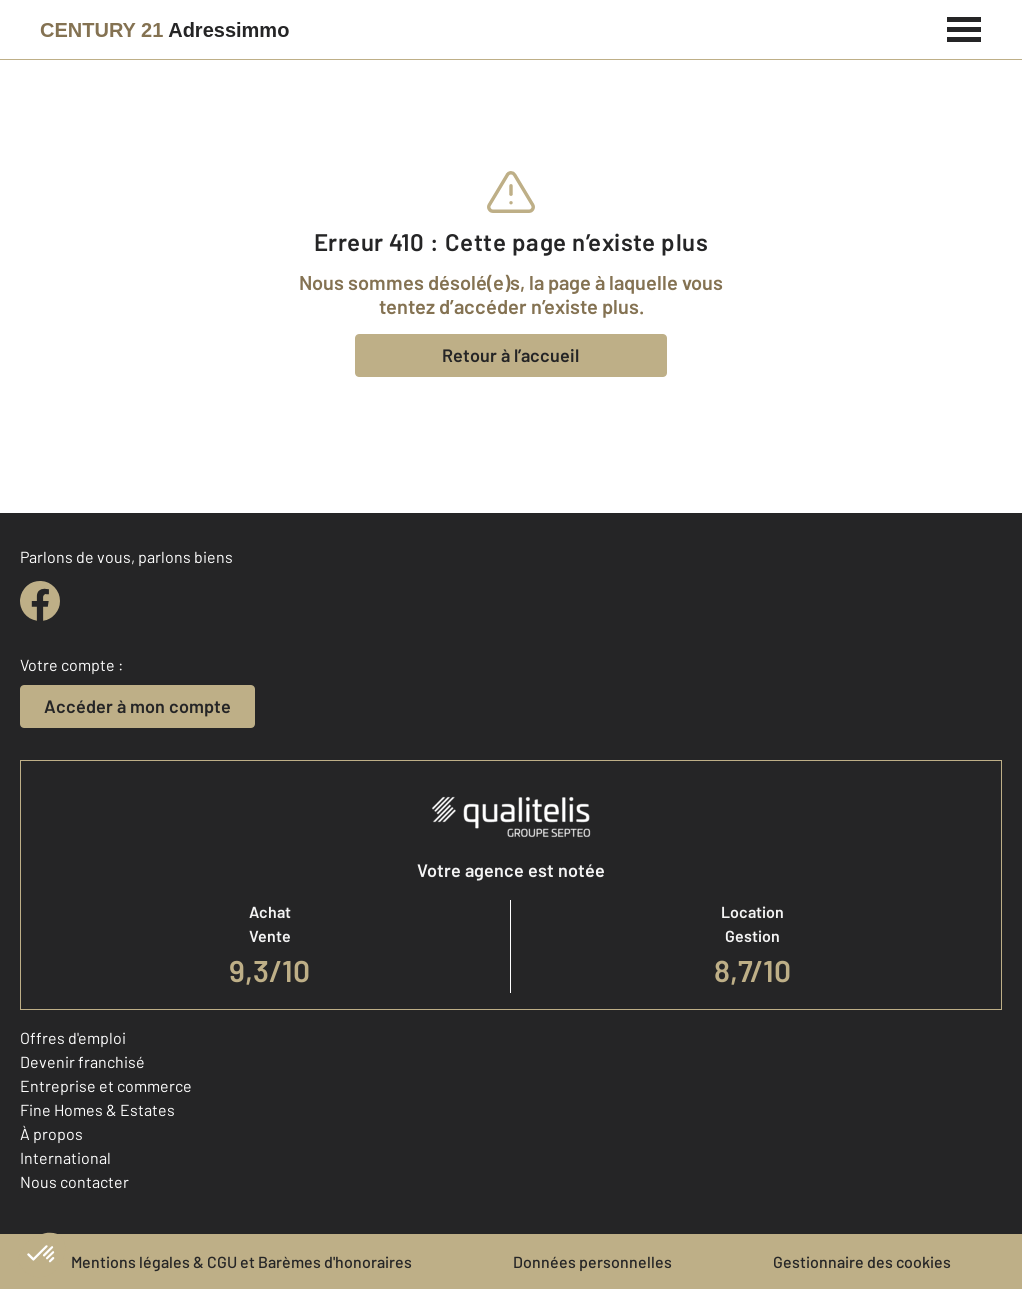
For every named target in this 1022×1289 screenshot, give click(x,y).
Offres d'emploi (73, 1037)
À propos (51, 1133)
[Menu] (964, 27)
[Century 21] (164, 30)
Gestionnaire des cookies (862, 1261)
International (65, 1157)
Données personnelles (592, 1261)
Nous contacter (74, 1181)
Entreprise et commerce (106, 1085)
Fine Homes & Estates (97, 1109)
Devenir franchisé (82, 1061)
